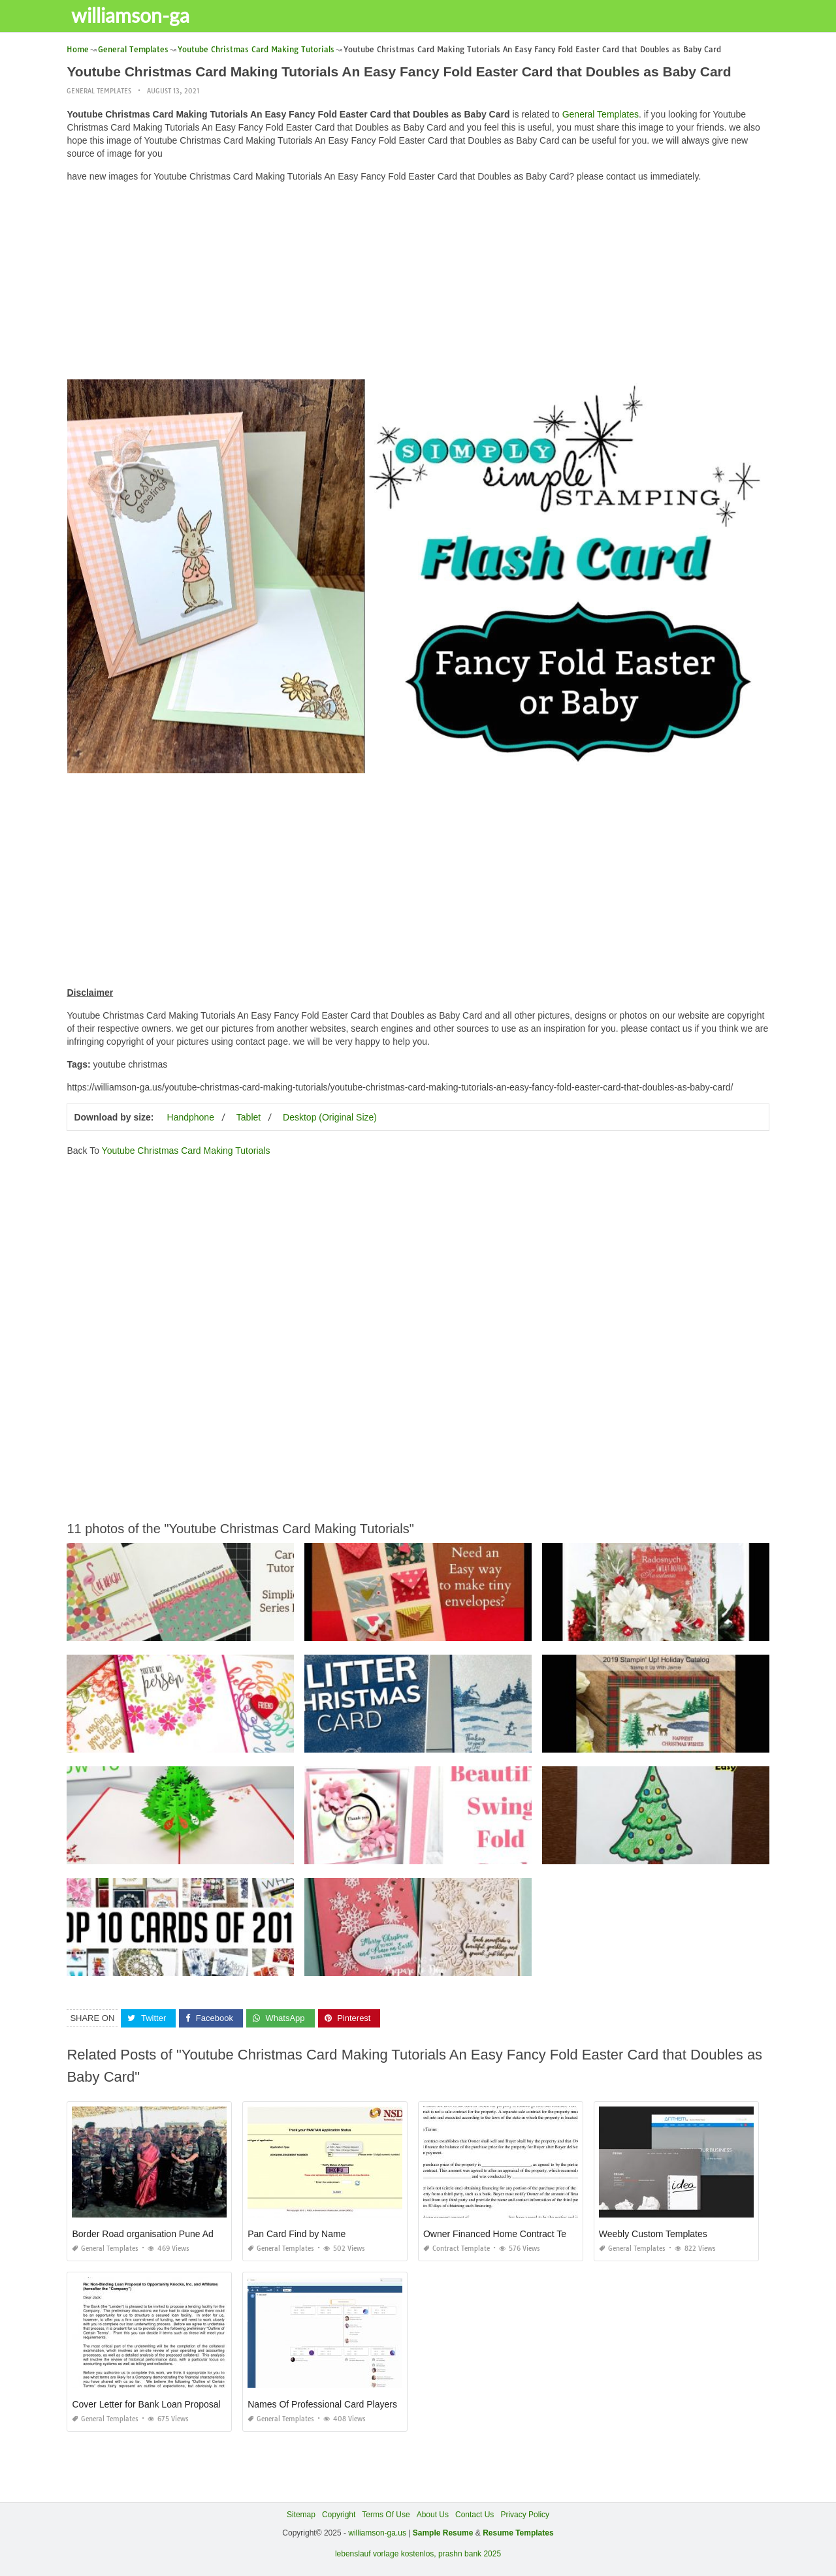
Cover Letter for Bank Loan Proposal (146, 2404)
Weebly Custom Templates (653, 2234)
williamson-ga (132, 15)
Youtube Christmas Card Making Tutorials (186, 1150)
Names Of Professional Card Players (322, 2404)
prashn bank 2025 (469, 2553)
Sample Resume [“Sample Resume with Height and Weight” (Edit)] (443, 2532)
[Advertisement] (418, 284)
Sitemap (301, 2514)
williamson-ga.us (377, 2532)
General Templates (99, 91)
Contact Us (474, 2514)
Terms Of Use (386, 2514)
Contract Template (456, 2248)
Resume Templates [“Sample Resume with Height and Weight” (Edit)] (518, 2532)
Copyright (338, 2514)
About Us (433, 2514)
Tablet (248, 1117)
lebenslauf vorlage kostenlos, (385, 2553)
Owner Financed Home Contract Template (508, 2234)
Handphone (190, 1117)
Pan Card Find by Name (297, 2234)
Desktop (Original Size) (330, 1117)
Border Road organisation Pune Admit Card (160, 2234)
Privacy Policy (524, 2514)
